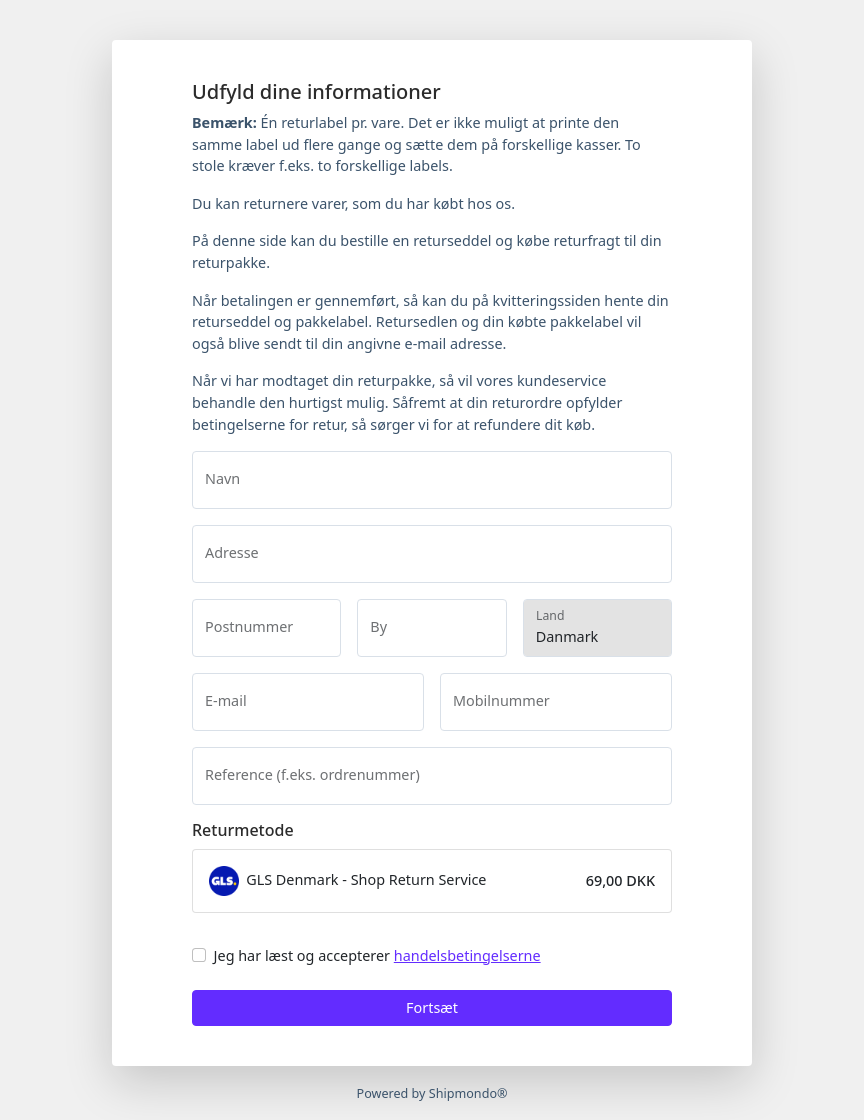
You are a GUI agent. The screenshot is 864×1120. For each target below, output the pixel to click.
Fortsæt (432, 1007)
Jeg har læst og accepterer (377, 955)
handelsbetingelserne (467, 955)
